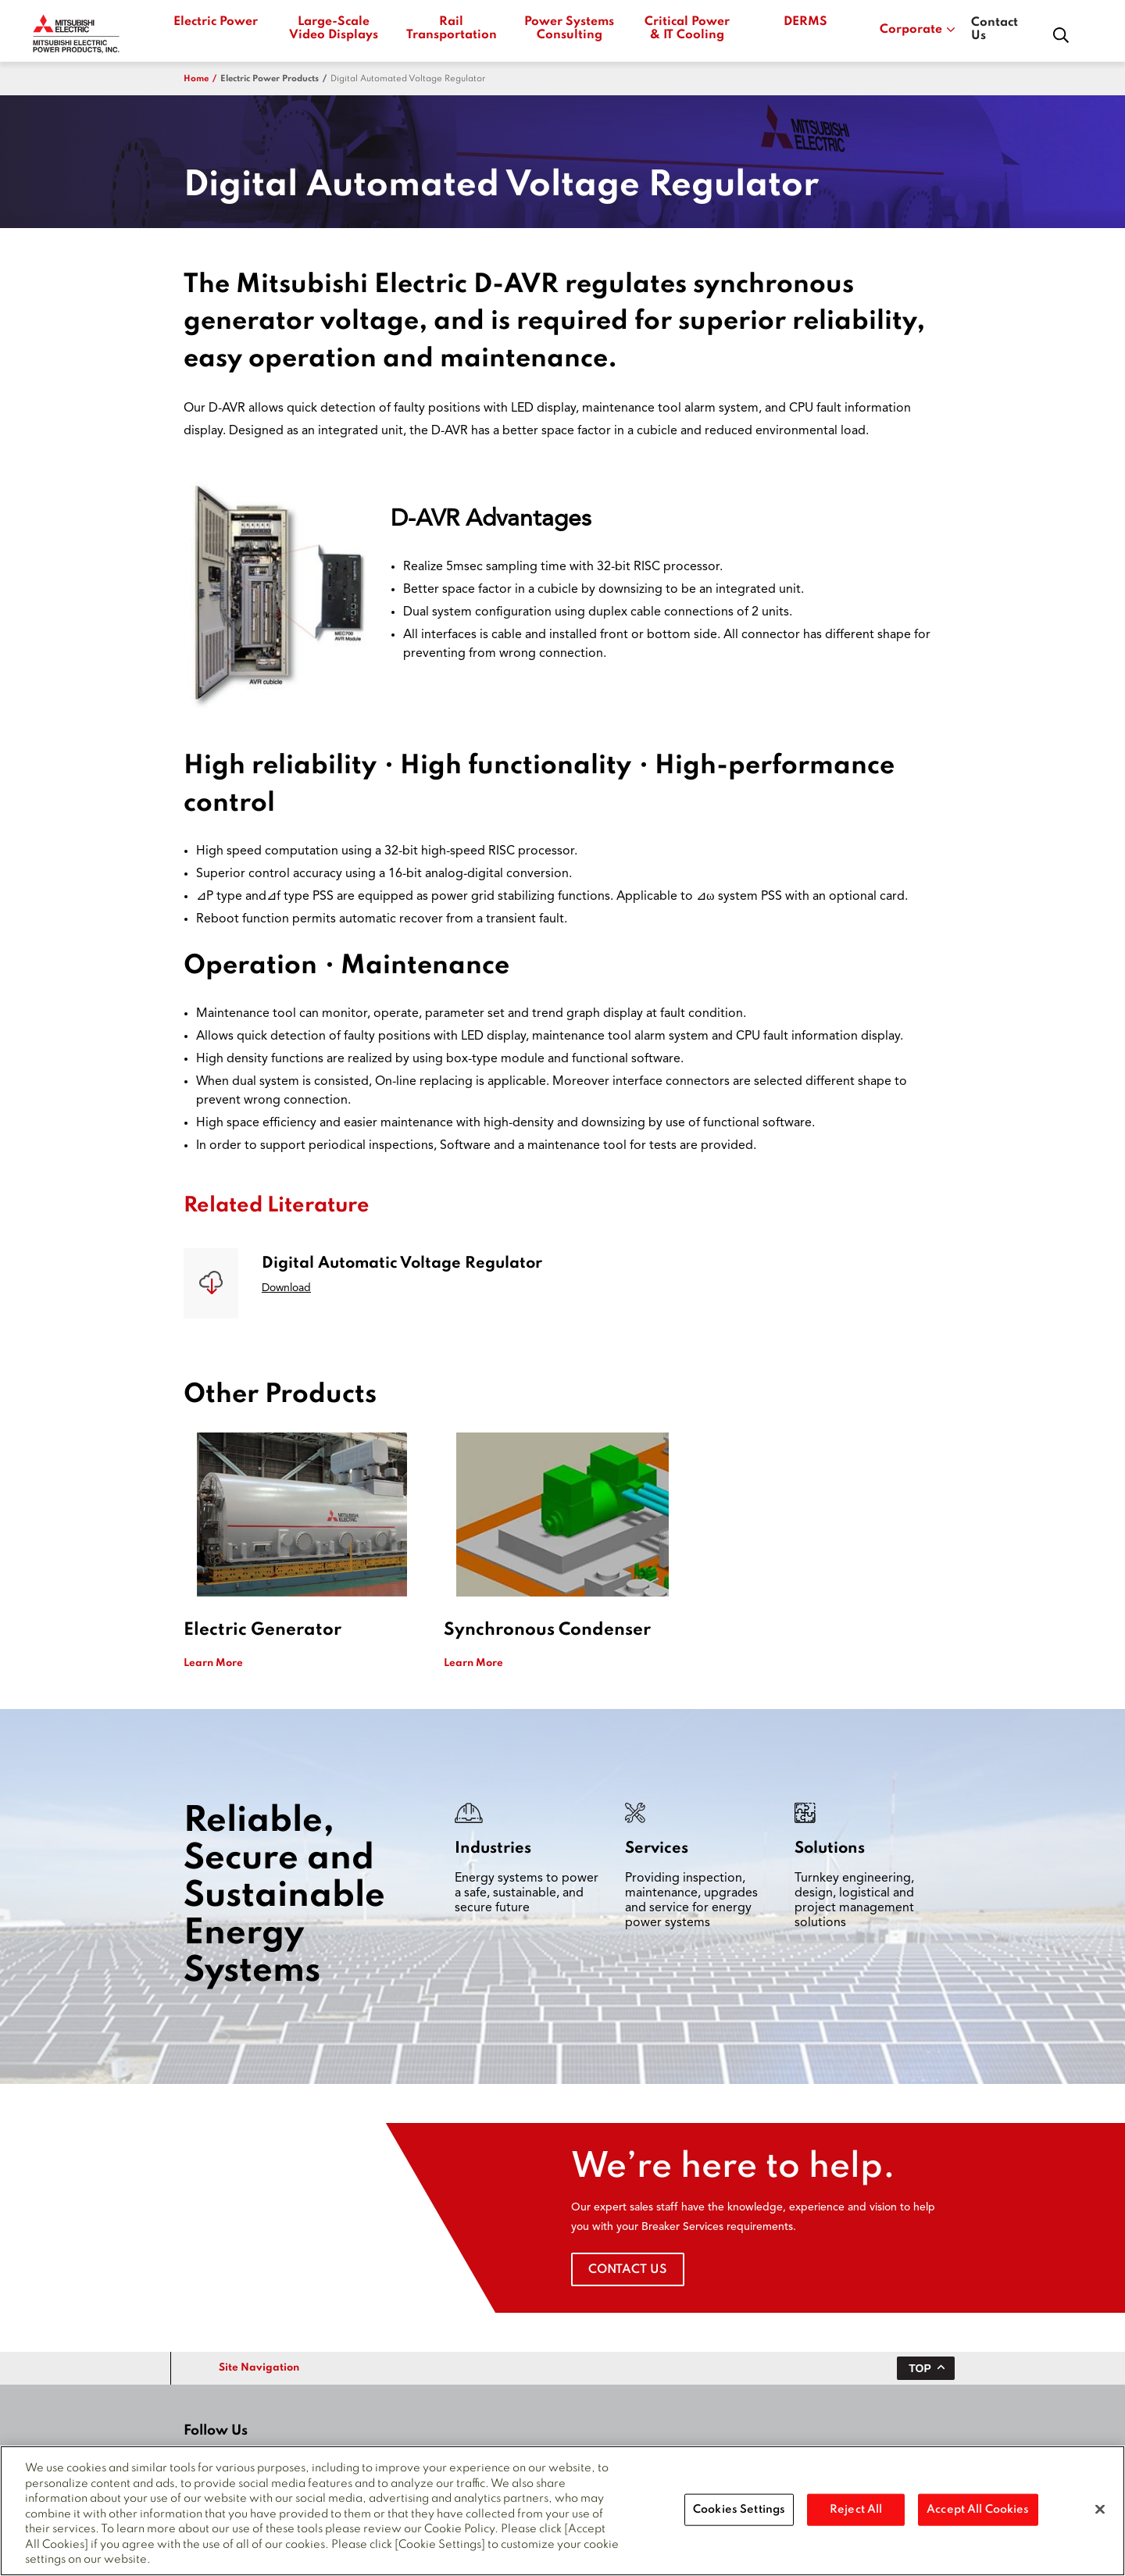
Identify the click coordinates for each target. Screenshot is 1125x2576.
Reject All (856, 2514)
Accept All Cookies (978, 2514)
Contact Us (994, 29)
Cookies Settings (739, 2514)
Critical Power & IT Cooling (687, 28)
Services (656, 1849)
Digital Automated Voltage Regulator (407, 79)
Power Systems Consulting (569, 28)
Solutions (830, 1849)
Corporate (917, 29)
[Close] (1100, 2513)
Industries (493, 1849)
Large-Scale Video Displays (333, 28)
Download (286, 1288)
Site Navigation (259, 2368)
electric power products (269, 79)
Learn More (213, 1663)
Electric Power (215, 22)
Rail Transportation (451, 28)
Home (196, 79)
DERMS (805, 22)
